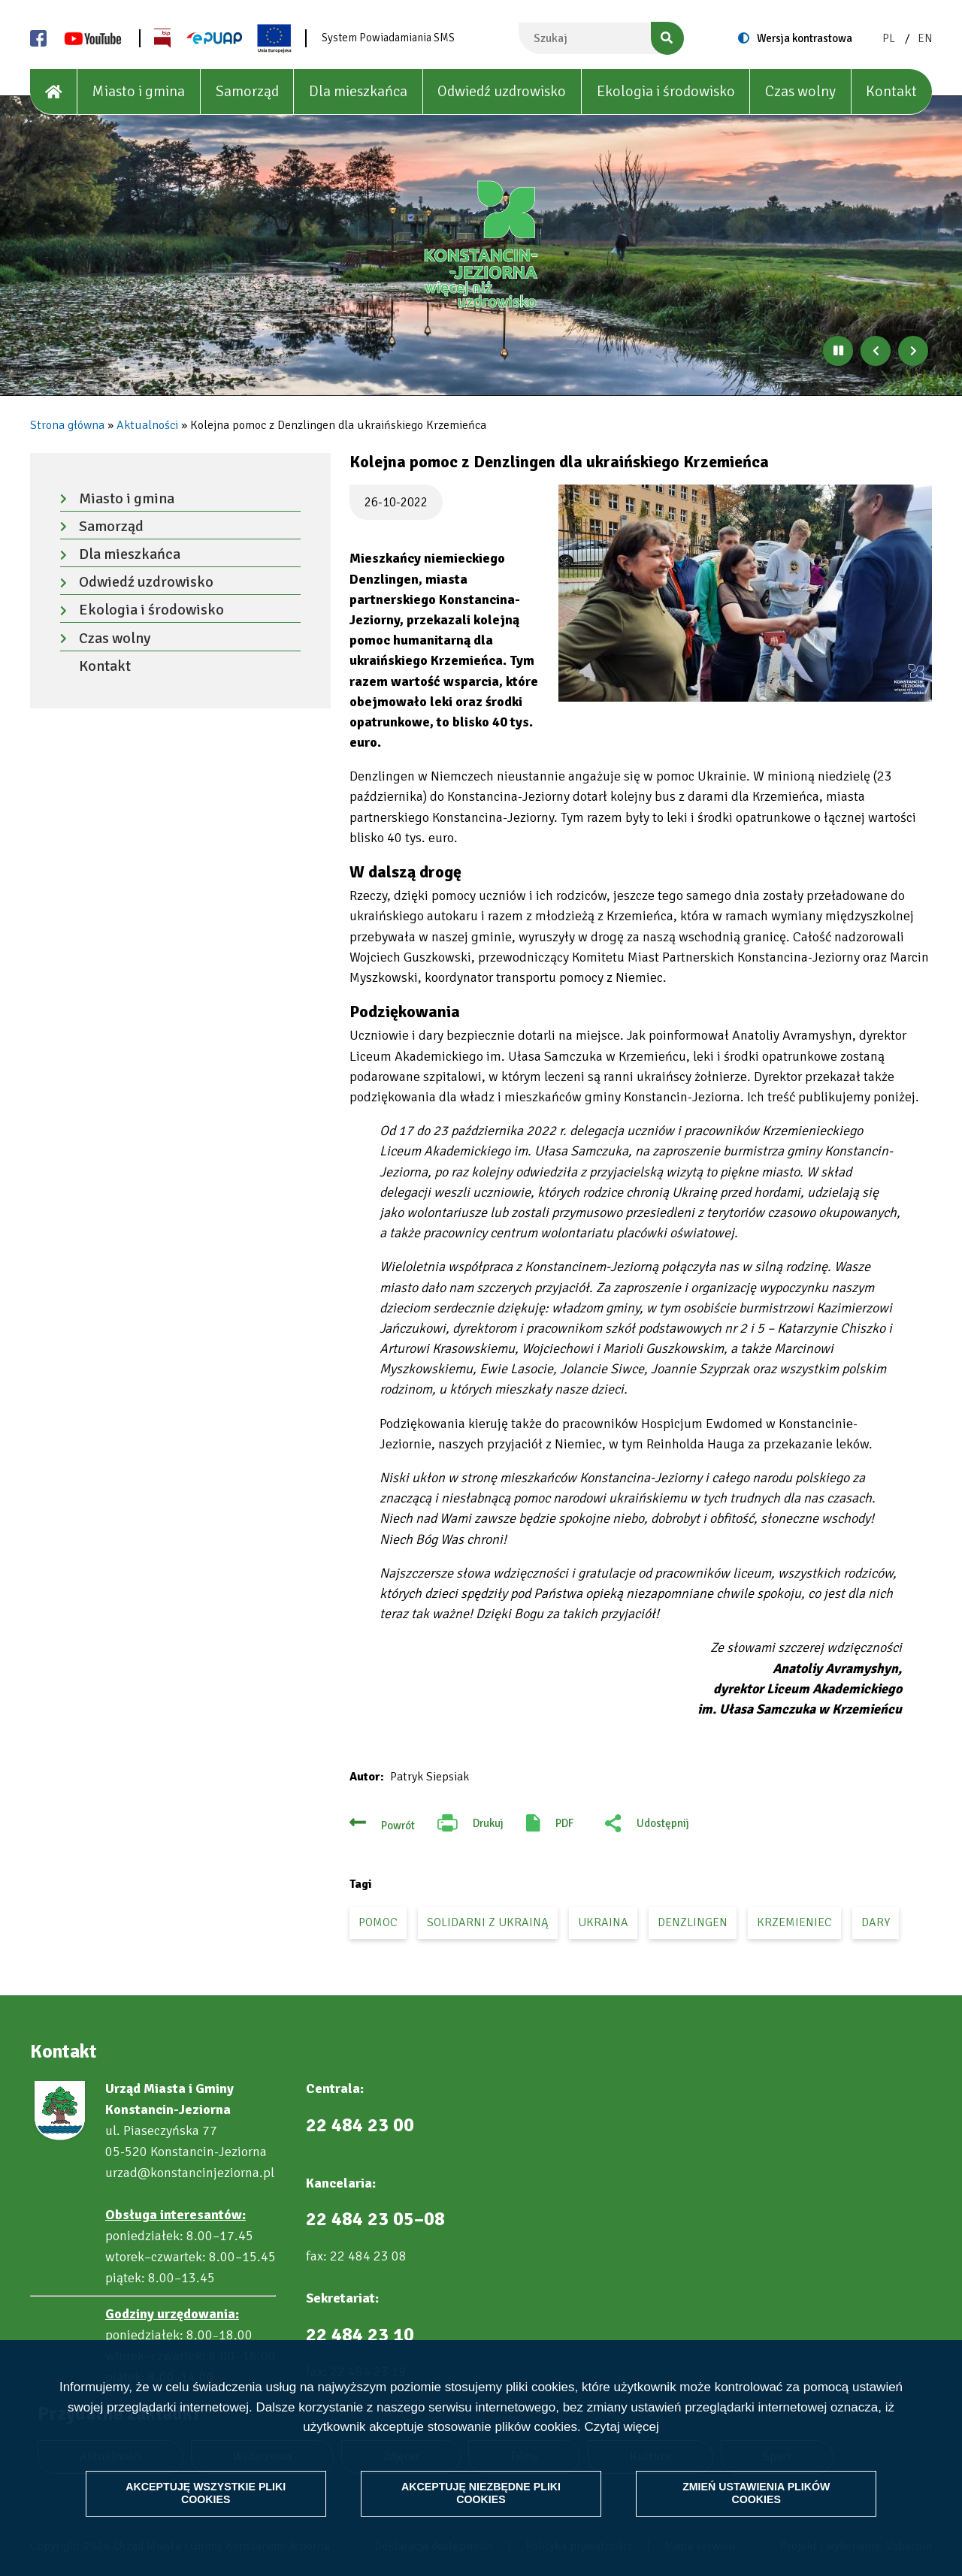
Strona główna (67, 425)
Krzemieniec (794, 1922)
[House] (53, 92)
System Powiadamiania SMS (388, 37)
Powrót (398, 1825)
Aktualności (147, 425)
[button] (745, 593)
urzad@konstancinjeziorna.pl (189, 2172)
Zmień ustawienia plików (752, 2491)
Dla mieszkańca (358, 91)
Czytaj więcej (621, 2424)
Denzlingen (693, 1922)
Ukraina (603, 1922)
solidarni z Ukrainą (488, 1922)
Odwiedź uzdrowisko (501, 91)
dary (875, 1922)
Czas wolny (800, 91)
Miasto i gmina (138, 91)
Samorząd (247, 91)
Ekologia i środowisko (666, 91)
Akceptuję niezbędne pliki (481, 2491)
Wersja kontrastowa (804, 38)
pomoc (378, 1922)
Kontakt (891, 91)
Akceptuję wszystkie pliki (209, 2491)
